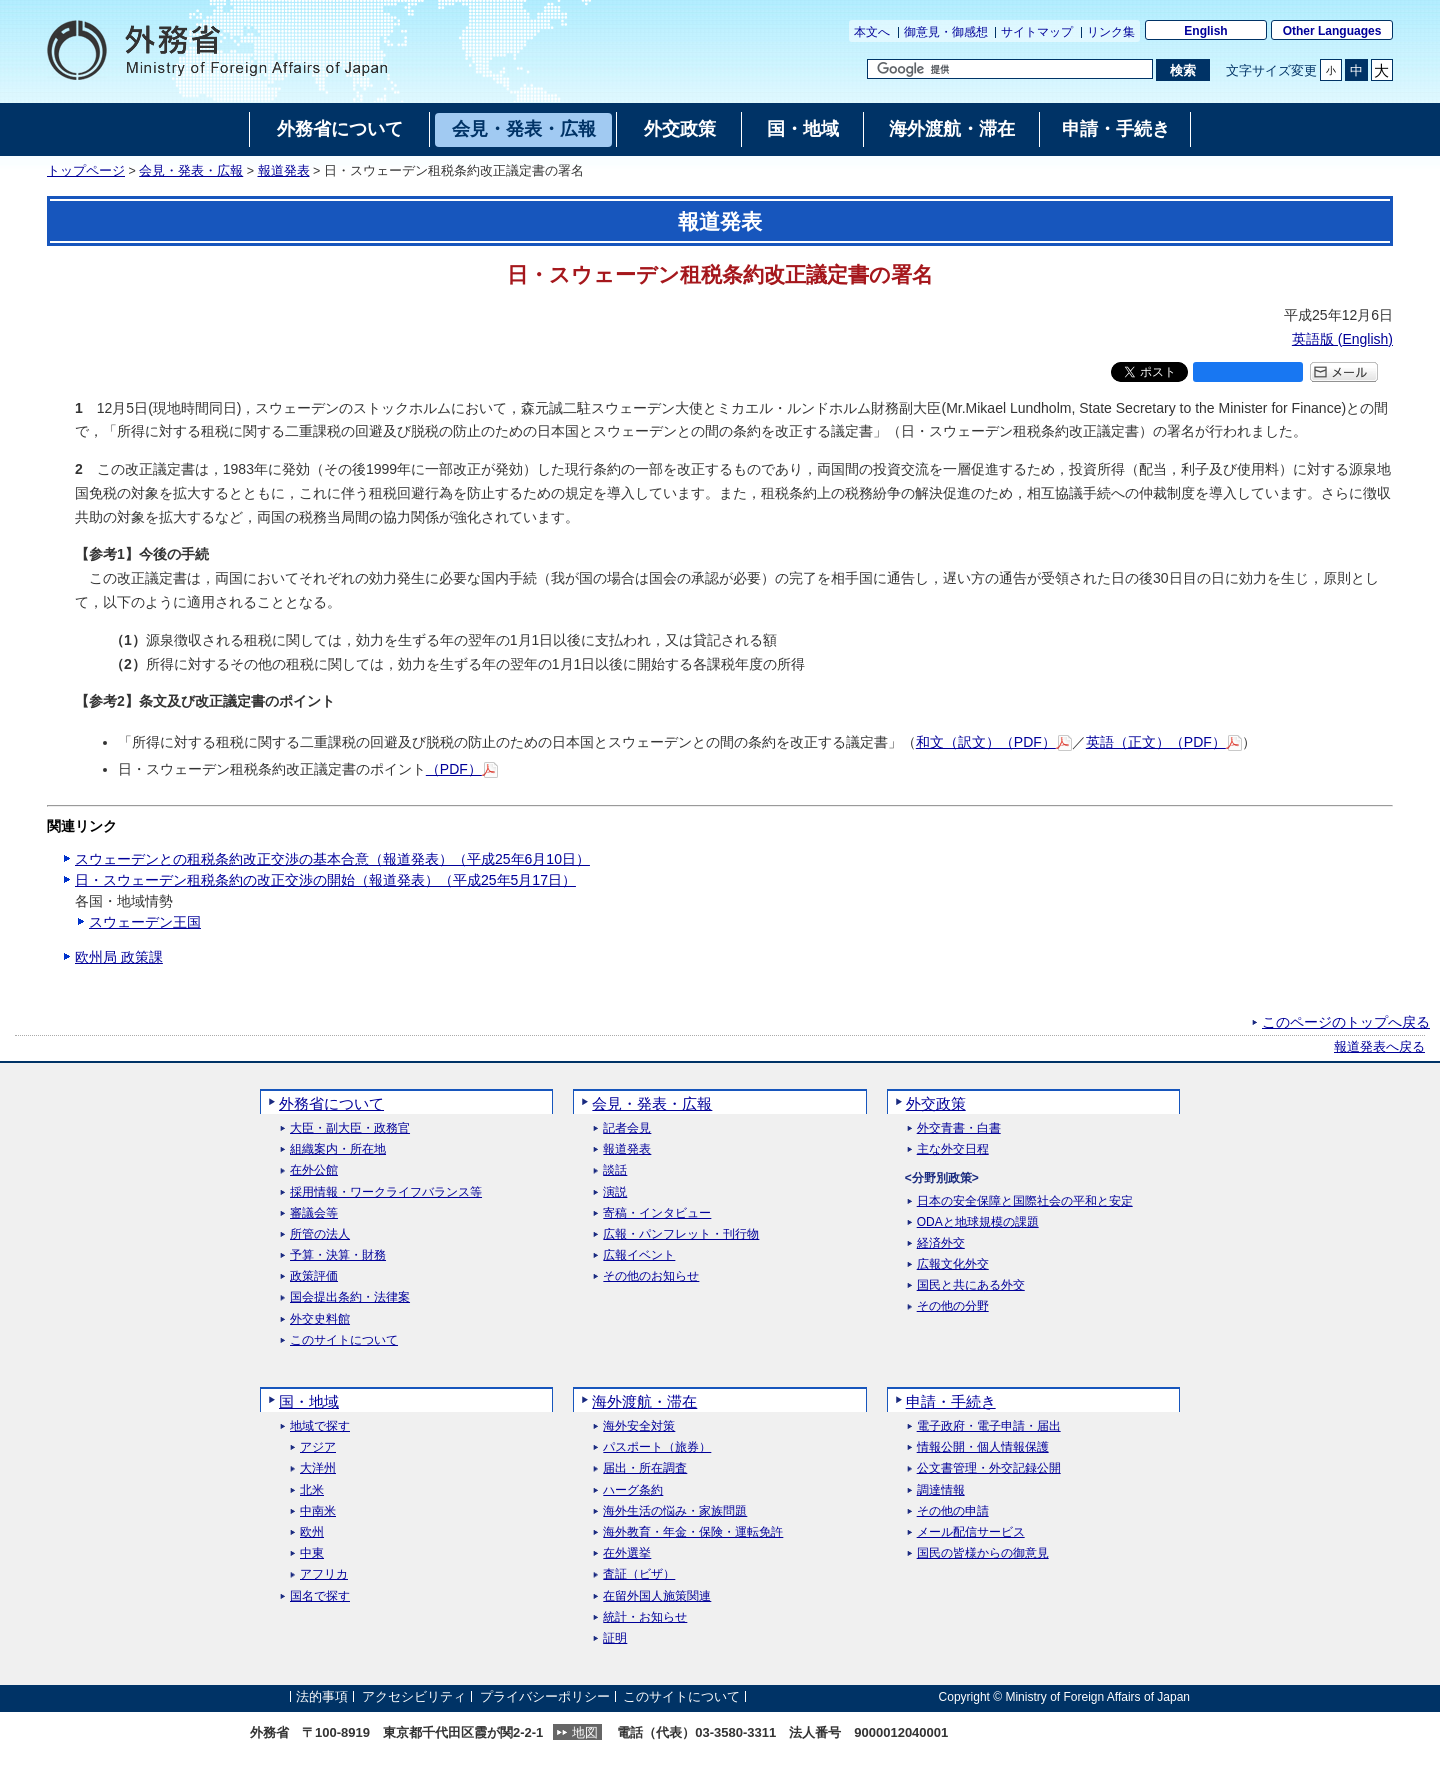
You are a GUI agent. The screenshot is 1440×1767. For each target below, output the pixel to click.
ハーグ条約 (633, 1490)
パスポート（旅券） (657, 1447)
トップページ (86, 171)
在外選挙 (627, 1553)
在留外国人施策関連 (657, 1596)
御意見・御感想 (946, 32)
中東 (312, 1553)
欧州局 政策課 (119, 957)
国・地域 (309, 1401)
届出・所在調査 (645, 1468)
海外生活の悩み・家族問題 (675, 1511)
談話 (615, 1170)
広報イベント (639, 1255)
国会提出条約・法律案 (350, 1297)
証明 (615, 1638)
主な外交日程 (953, 1149)
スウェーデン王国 (145, 922)
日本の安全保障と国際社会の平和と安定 (1025, 1201)
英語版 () (1342, 339)
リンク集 (1111, 32)
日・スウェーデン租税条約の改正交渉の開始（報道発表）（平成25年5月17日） (325, 880)
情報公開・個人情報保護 (983, 1447)
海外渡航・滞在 (644, 1401)
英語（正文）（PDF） (1164, 742)
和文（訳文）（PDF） (994, 742)
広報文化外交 (953, 1264)
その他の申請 (953, 1511)
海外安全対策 (639, 1426)
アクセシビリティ (414, 1696)
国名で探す (320, 1596)
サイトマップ (1037, 32)
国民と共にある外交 (971, 1285)
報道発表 (284, 171)
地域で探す (320, 1426)
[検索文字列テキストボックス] (1010, 69)
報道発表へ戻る (1379, 1047)
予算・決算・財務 (338, 1255)
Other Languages (1332, 31)
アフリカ (324, 1574)
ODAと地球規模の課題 (978, 1222)
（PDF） (462, 769)
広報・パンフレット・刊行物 (681, 1234)
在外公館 (314, 1170)
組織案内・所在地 (338, 1149)
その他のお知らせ (651, 1276)
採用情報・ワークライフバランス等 (386, 1192)
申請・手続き (951, 1401)
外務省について (331, 1103)
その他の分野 (953, 1306)
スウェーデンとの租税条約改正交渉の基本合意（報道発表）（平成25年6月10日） (332, 859)
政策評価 (314, 1276)
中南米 (318, 1511)
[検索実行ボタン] (1182, 70)
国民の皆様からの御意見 (983, 1553)
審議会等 (314, 1213)
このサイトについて (344, 1340)
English (1205, 31)
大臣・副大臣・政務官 (350, 1128)
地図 (585, 1732)
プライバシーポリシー (545, 1696)
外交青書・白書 (959, 1128)
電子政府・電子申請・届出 (989, 1426)
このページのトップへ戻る (1346, 1022)
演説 (615, 1192)
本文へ (872, 32)
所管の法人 (320, 1234)
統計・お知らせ (645, 1617)
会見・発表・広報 (191, 171)
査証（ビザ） (639, 1574)
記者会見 (627, 1128)
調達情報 (941, 1490)
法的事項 (322, 1696)
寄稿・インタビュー (657, 1213)
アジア (318, 1447)
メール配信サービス (971, 1532)
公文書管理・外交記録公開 (989, 1468)
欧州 (312, 1532)
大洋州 (318, 1468)
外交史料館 (320, 1319)
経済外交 (941, 1243)
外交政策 (936, 1103)
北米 (312, 1490)
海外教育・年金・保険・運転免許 (693, 1532)
